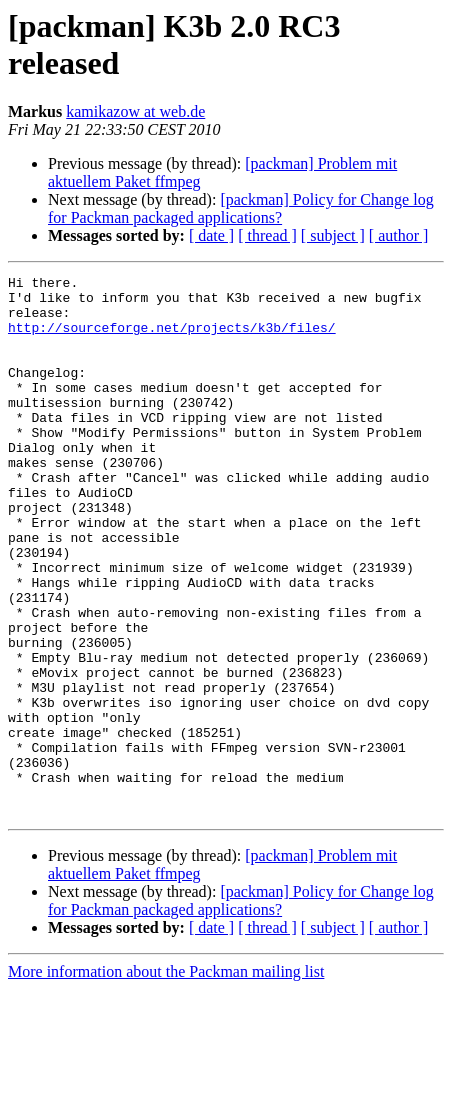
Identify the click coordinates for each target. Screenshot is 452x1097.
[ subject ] (333, 235)
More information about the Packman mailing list (166, 1079)
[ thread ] (267, 235)
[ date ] (211, 235)
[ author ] (399, 235)
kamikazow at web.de (135, 111)
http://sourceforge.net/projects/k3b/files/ (172, 339)
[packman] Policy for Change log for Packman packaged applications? (241, 208)
